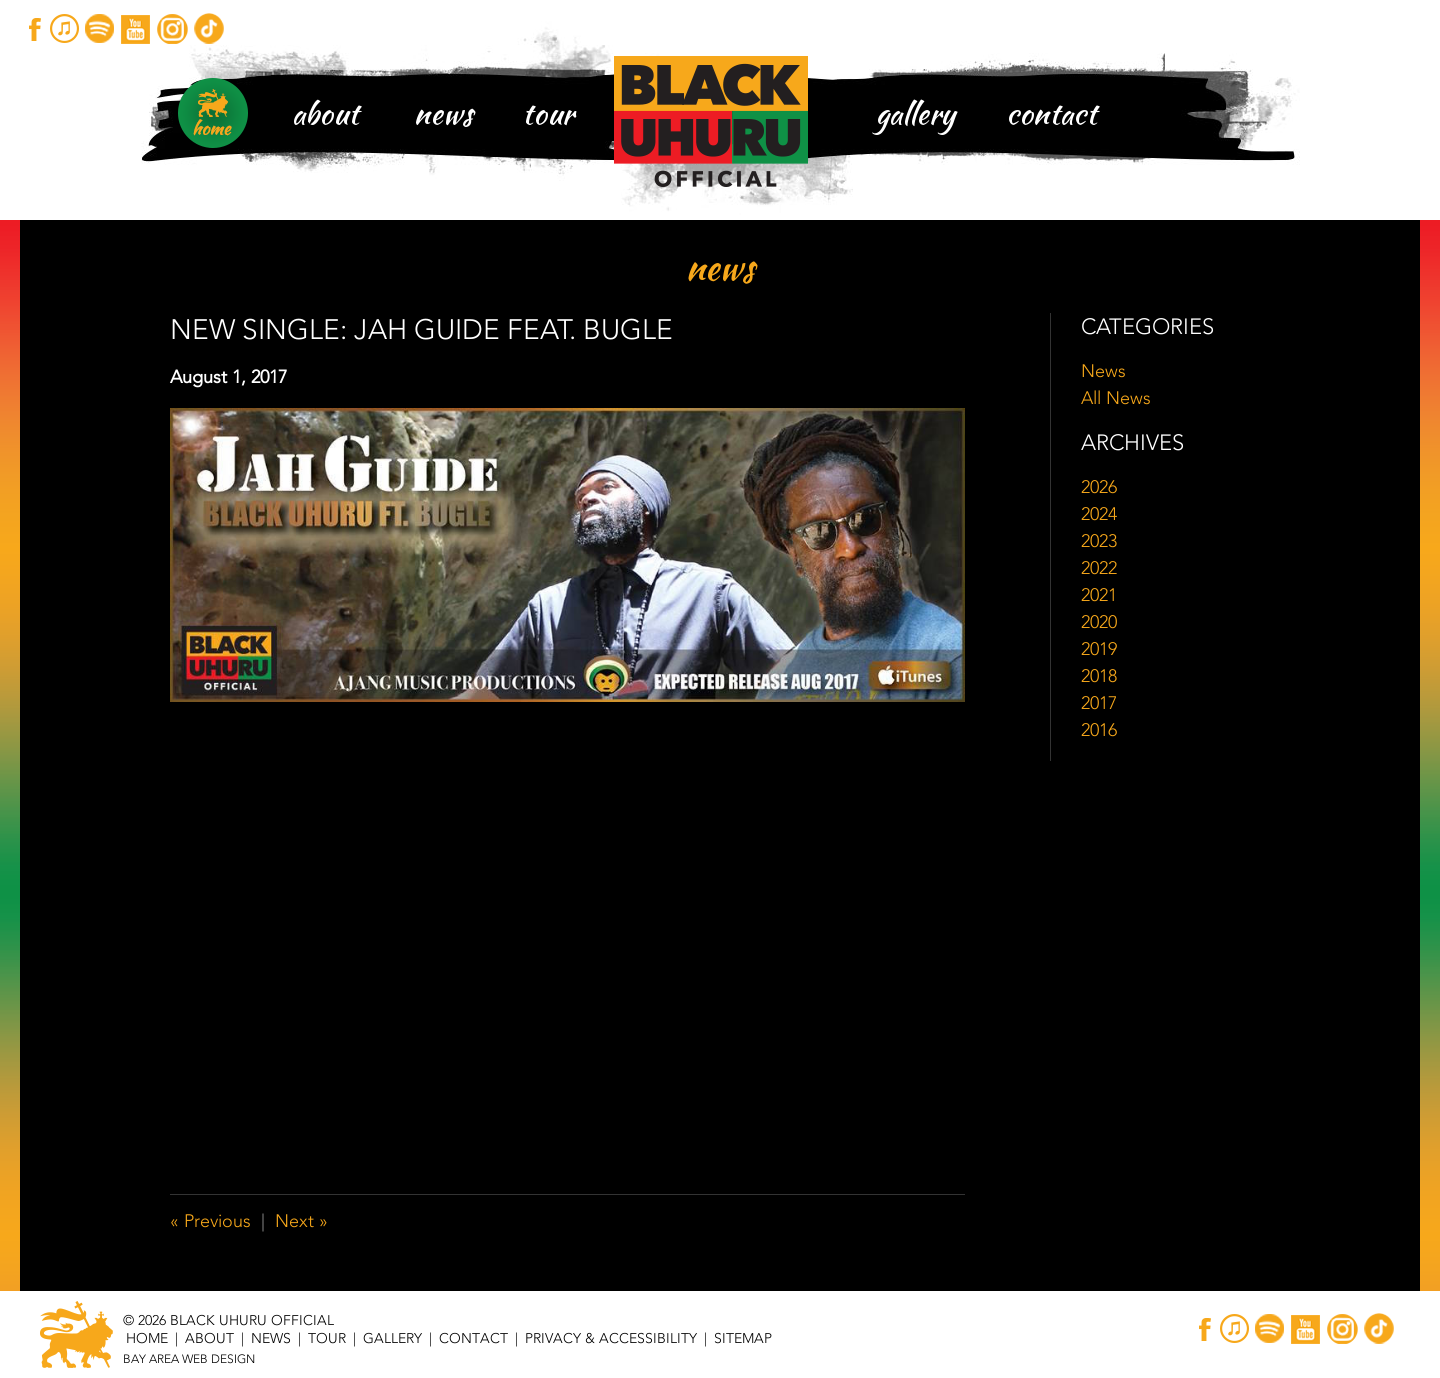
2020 (1099, 622)
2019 (1099, 649)
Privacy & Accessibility (611, 1338)
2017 (1099, 703)
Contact (1051, 113)
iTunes (65, 28)
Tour (548, 113)
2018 (1099, 676)
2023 (1099, 541)
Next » (301, 1221)
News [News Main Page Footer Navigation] (271, 1338)
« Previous (210, 1221)
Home (147, 1338)
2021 (1099, 595)
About (325, 113)
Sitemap (743, 1338)
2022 (1099, 568)
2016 (1099, 730)
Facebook (34, 28)
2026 (1099, 487)
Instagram (171, 28)
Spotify (100, 28)
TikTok (207, 28)
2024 (1099, 514)
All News (1116, 398)
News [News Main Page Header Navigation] (443, 113)
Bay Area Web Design (189, 1359)
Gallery (915, 113)
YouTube (136, 28)
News (1103, 371)
